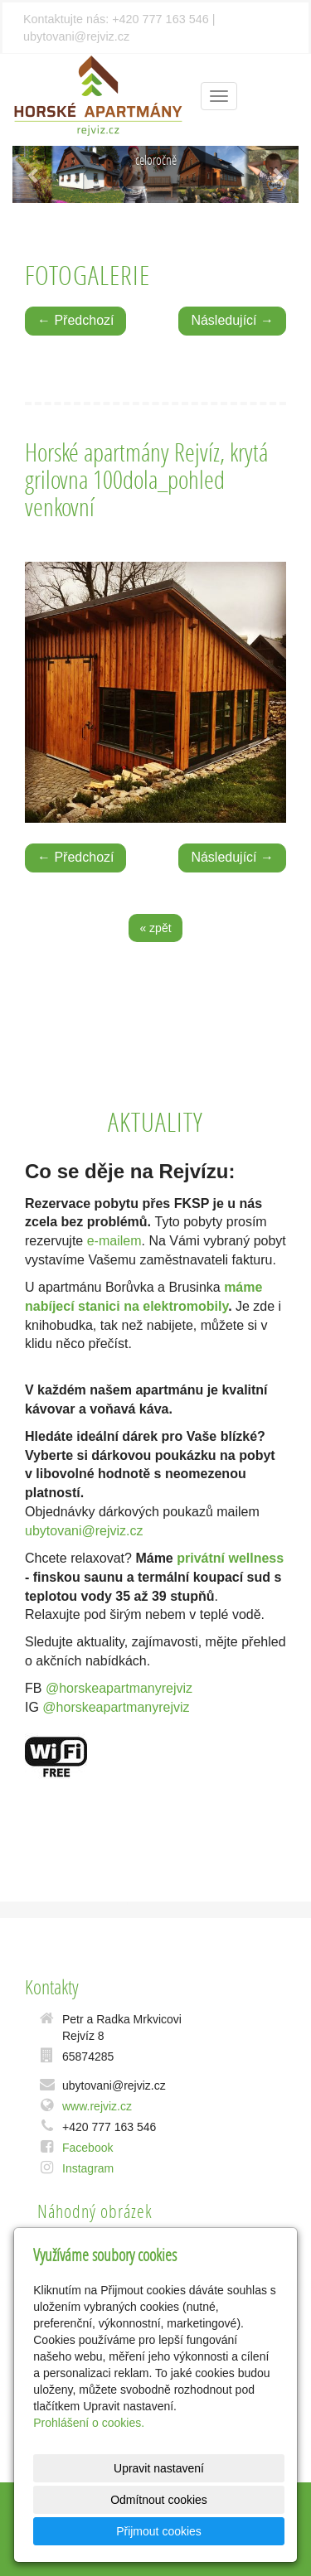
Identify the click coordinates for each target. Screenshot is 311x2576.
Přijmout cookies (159, 2531)
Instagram (88, 2168)
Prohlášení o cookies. (88, 2422)
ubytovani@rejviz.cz (84, 1531)
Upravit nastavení (159, 2468)
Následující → (232, 320)
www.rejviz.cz (97, 2106)
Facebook (87, 2147)
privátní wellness (230, 1558)
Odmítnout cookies (158, 2499)
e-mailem (114, 1241)
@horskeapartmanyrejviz (119, 1688)
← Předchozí (75, 320)
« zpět (155, 928)
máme (243, 1287)
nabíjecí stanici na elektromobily (126, 1306)
